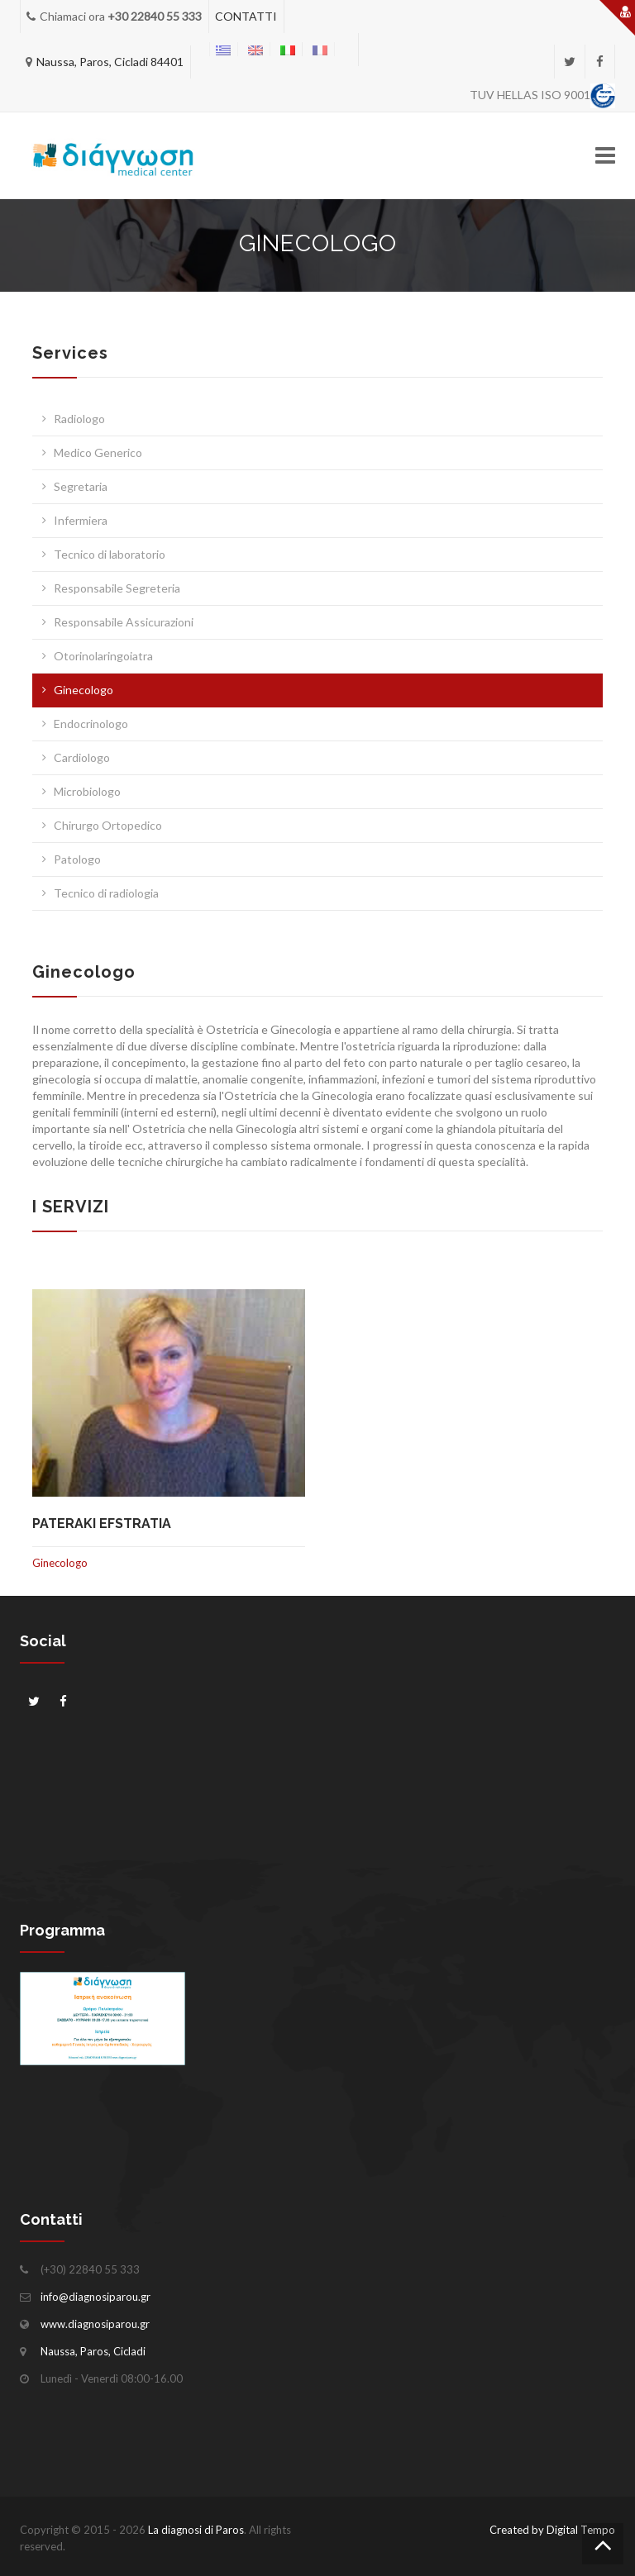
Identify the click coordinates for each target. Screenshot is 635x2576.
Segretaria (80, 486)
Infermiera (80, 520)
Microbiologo (87, 791)
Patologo (77, 859)
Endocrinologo (91, 724)
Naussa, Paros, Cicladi (93, 2351)
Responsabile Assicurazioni (123, 622)
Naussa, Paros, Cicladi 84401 (110, 62)
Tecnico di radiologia (106, 893)
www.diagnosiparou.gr (95, 2324)
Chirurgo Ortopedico (108, 825)
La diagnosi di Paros (196, 2529)
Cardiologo (82, 757)
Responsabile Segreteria (117, 588)
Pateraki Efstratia (101, 1523)
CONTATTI (246, 16)
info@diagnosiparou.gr (95, 2296)
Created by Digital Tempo (552, 2529)
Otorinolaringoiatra (103, 656)
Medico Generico (98, 452)
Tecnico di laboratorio (109, 554)
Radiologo (79, 419)
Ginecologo (83, 690)
